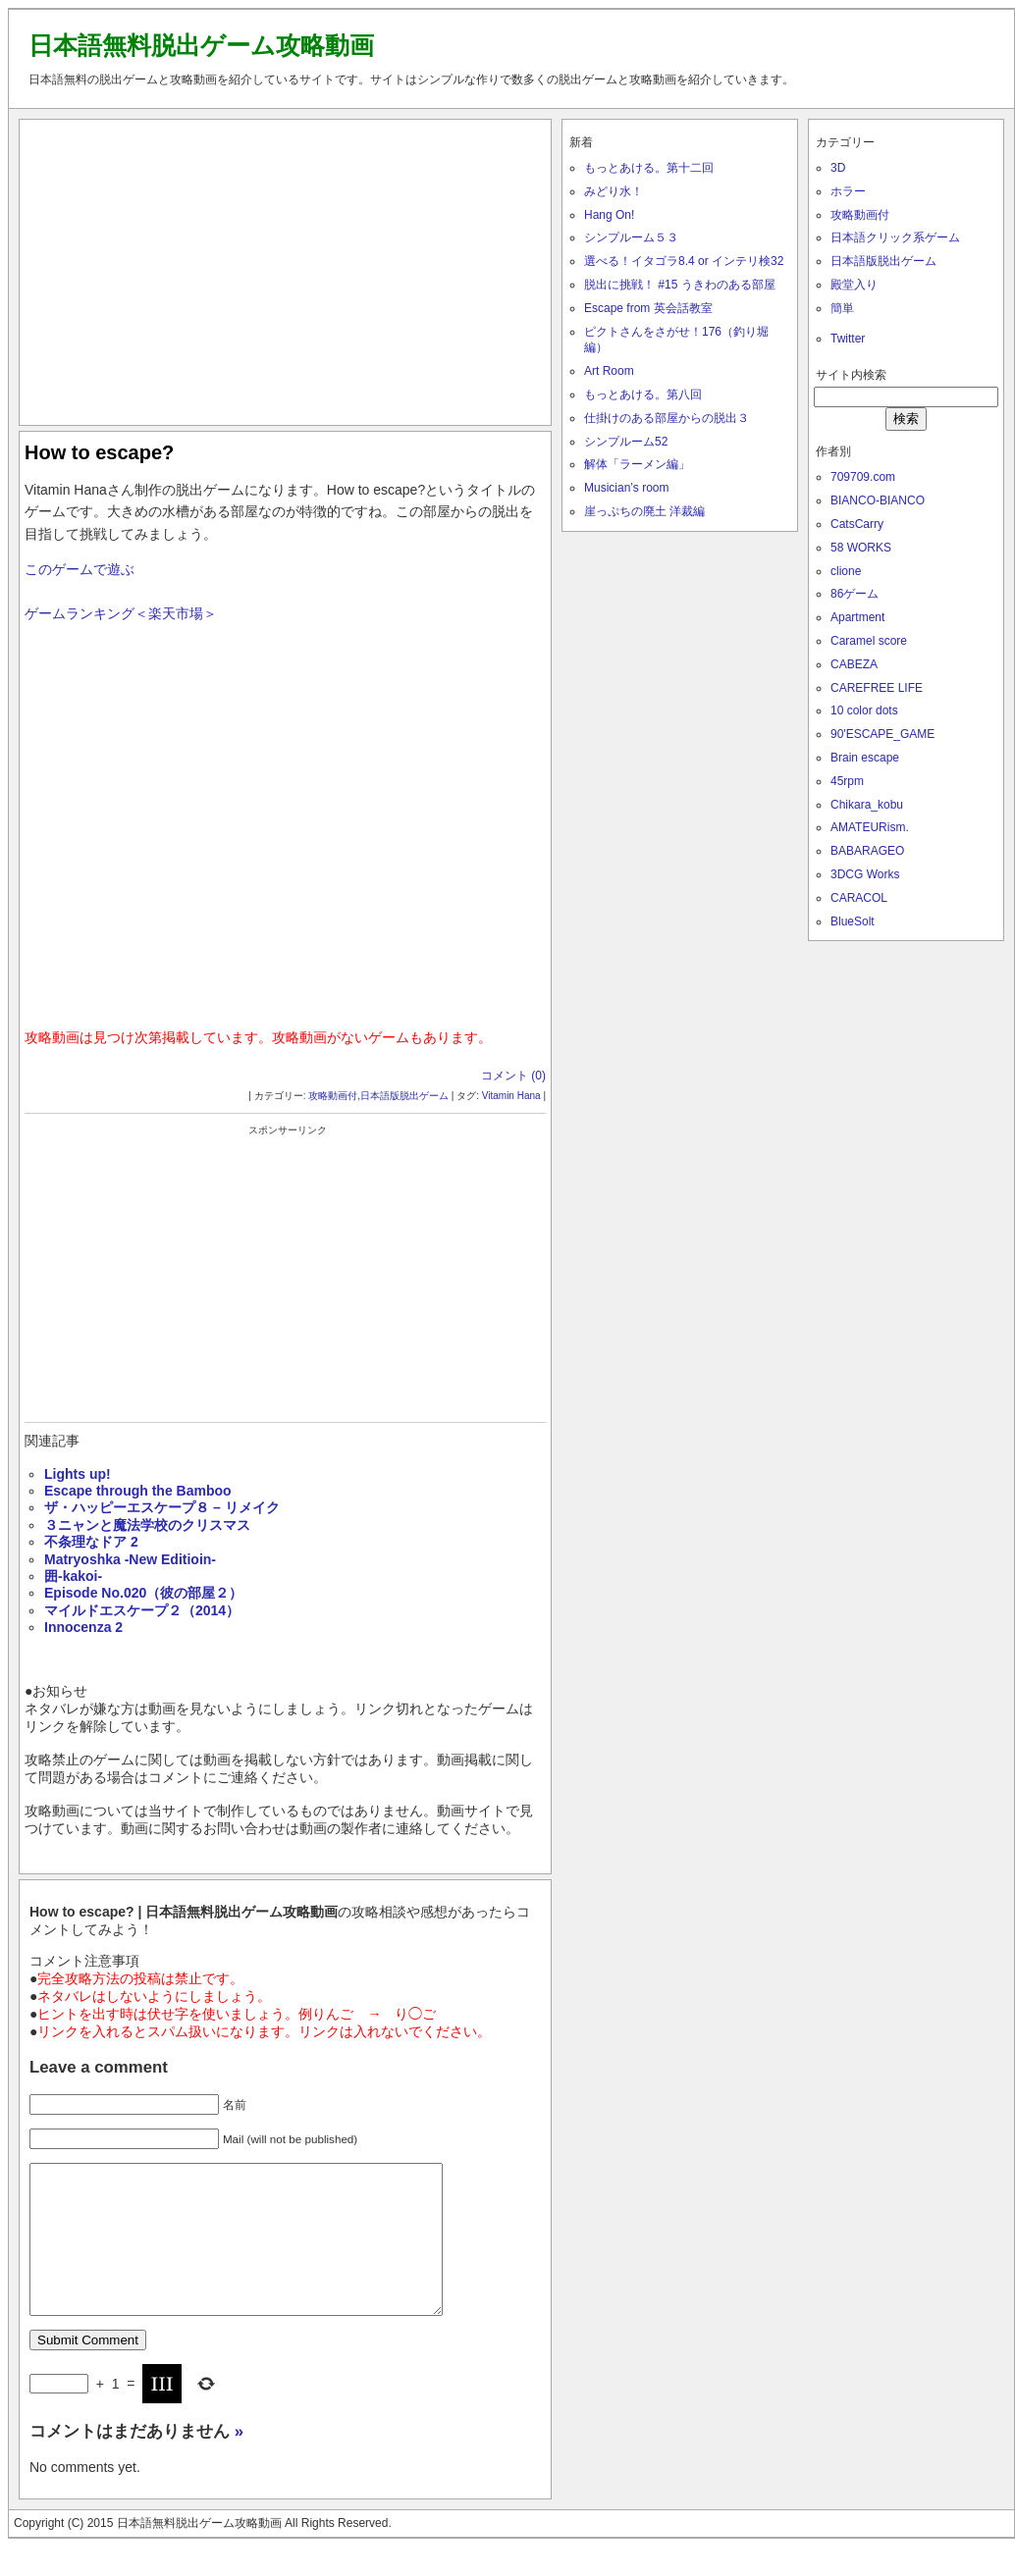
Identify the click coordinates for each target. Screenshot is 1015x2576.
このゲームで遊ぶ (79, 569)
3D (837, 168)
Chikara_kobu (866, 805)
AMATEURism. (869, 827)
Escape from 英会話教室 (648, 308)
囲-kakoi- (73, 1576)
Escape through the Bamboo (138, 1490)
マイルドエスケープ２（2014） (142, 1610)
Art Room (609, 371)
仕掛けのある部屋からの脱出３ (666, 418)
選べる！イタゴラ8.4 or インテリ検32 (683, 261)
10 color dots (864, 710)
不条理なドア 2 (91, 1542)
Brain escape (864, 757)
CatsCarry (856, 524)
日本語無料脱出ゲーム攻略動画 (201, 45)
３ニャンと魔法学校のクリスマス (147, 1525)
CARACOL (858, 898)
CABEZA (854, 664)
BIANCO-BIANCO (877, 500)
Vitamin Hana (511, 1095)
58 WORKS (860, 547)
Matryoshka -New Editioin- (130, 1559)
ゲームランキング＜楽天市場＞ (121, 613)
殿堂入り (854, 284)
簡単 (842, 308)
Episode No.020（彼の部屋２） (143, 1593)
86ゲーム (854, 594)
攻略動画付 (332, 1095)
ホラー (848, 191)
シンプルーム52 (626, 441)
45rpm (847, 781)
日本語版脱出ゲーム (404, 1095)
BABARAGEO (867, 851)
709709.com (862, 477)
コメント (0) (513, 1075)
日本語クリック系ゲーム (895, 237)
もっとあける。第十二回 (649, 168)
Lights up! (77, 1474)
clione (845, 571)
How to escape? (99, 452)
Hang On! (609, 215)
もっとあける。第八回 (643, 394)
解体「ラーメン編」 (637, 464)
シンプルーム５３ (631, 237)
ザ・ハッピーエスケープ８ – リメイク (162, 1507)
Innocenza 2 (83, 1627)
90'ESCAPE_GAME (882, 734)
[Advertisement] (286, 268)
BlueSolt (852, 921)
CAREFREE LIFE (876, 688)
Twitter (847, 338)
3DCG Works (864, 874)
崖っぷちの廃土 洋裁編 (644, 511)
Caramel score (868, 641)
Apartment (857, 617)
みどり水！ (613, 191)
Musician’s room (626, 488)
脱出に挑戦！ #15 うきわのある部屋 (679, 284)
